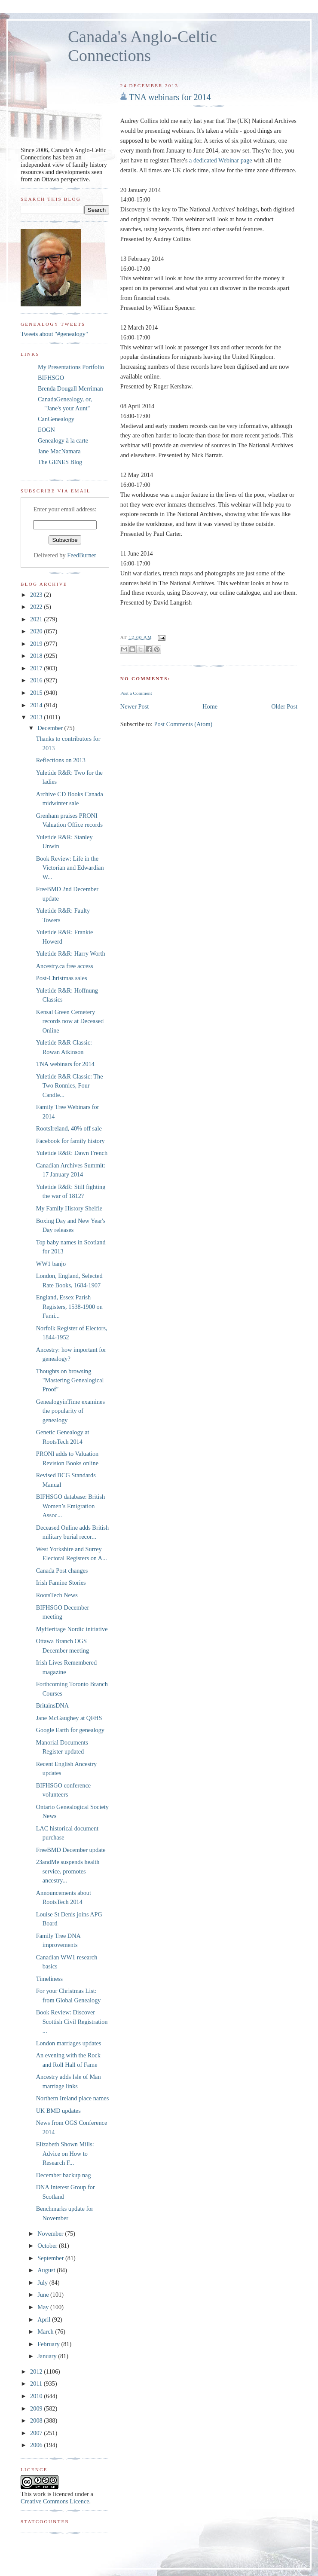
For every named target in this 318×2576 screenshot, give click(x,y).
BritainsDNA (52, 1705)
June (43, 2294)
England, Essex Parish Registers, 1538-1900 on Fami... (69, 1306)
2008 (37, 2420)
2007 (37, 2432)
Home (209, 706)
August (47, 2270)
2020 (37, 631)
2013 (37, 717)
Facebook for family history (70, 1140)
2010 (37, 2396)
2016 (37, 680)
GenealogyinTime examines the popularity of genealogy (70, 1411)
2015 (37, 692)
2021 (37, 619)
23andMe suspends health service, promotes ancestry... (68, 1871)
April (44, 2319)
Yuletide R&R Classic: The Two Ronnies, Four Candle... (69, 1085)
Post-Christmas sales (61, 978)
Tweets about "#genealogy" (54, 333)
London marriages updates (68, 2043)
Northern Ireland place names (72, 2098)
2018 (37, 655)
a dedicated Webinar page (220, 160)
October (48, 2245)
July (43, 2282)
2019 (37, 643)
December (50, 727)
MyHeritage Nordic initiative (72, 1629)
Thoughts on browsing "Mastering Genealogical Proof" (70, 1380)
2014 (37, 705)
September (51, 2258)
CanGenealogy (56, 419)
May (43, 2307)
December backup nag (63, 2175)
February (49, 2344)
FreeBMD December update (71, 1849)
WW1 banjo (51, 1263)
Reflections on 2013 (61, 760)
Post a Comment (136, 693)
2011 (37, 2383)
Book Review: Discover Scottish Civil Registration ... (72, 2021)
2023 (37, 594)
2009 (37, 2408)
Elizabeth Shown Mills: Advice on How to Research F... (65, 2153)
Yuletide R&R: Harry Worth (70, 953)
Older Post (284, 706)
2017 (37, 668)
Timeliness (49, 1978)
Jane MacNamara (59, 451)
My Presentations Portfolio (71, 367)
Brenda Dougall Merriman (70, 388)
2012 (37, 2371)
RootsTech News (57, 1595)
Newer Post (134, 706)
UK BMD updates (58, 2110)
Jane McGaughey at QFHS (69, 1717)
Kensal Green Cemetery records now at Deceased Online (70, 1021)
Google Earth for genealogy (70, 1730)
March (46, 2331)
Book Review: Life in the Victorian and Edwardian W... (70, 867)
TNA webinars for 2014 (170, 97)
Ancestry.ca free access (64, 966)
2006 (37, 2445)
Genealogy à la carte (63, 440)
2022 (37, 606)
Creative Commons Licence (55, 2501)
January (47, 2356)
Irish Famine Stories (61, 1582)
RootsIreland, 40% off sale (69, 1128)
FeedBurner (81, 555)
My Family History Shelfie (69, 1208)
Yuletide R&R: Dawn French (71, 1152)
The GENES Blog (60, 461)
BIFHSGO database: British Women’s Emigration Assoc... (70, 1506)
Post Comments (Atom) (183, 724)
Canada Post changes (62, 1570)
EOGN (46, 429)
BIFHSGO (51, 377)
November (51, 2233)
